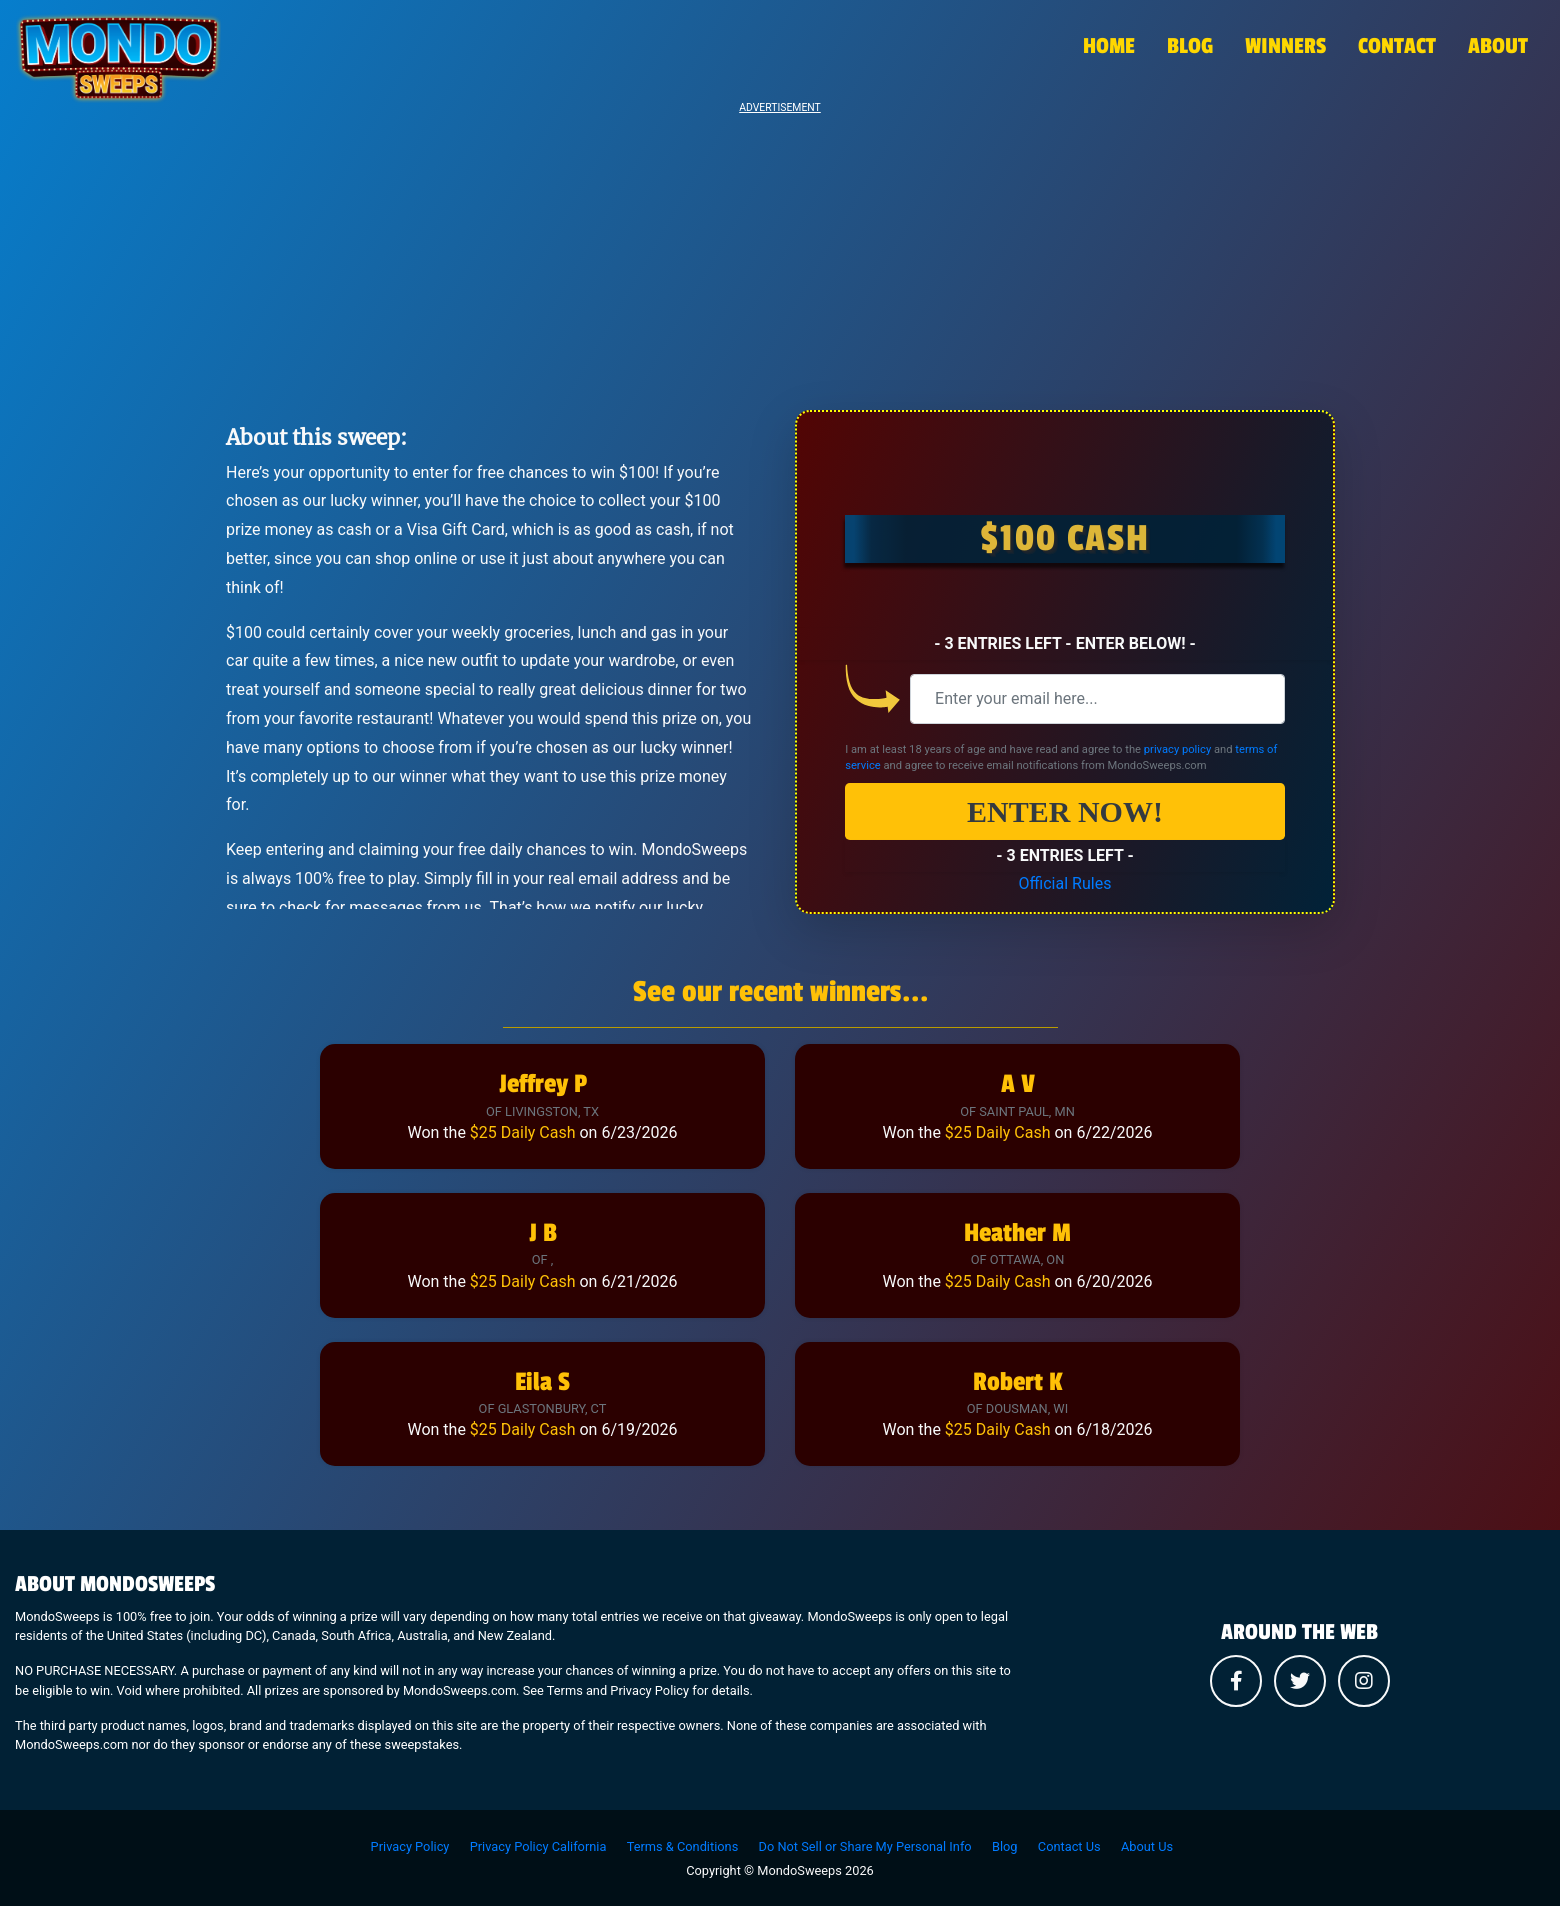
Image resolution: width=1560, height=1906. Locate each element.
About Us (1147, 1846)
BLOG (1190, 46)
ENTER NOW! (1065, 811)
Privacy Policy (410, 1846)
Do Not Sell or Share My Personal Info (865, 1846)
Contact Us (1069, 1846)
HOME (1109, 46)
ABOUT (1498, 46)
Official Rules (1065, 883)
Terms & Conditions (683, 1846)
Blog (1005, 1846)
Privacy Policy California (538, 1846)
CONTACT (1397, 46)
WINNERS (1285, 46)
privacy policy (1177, 749)
